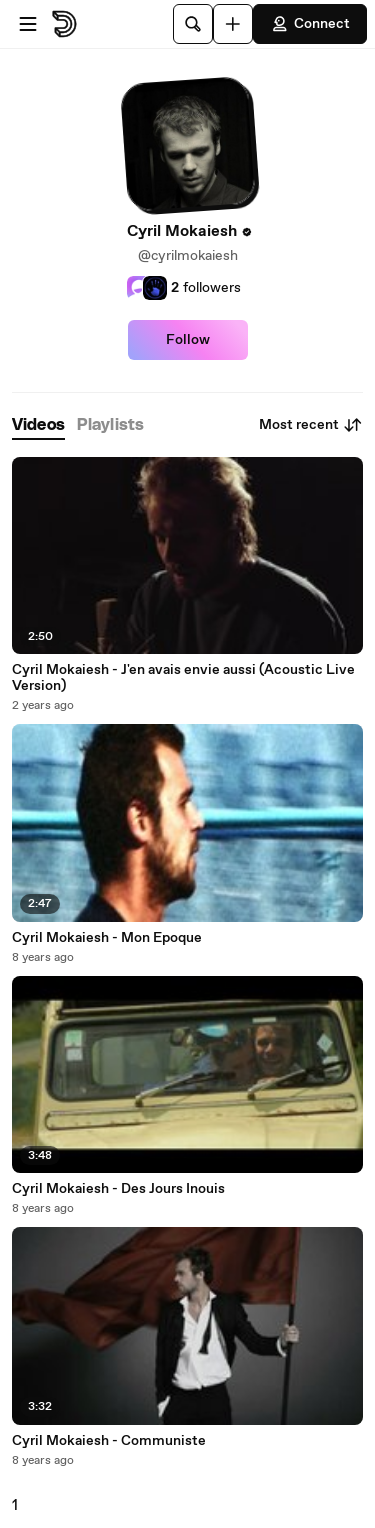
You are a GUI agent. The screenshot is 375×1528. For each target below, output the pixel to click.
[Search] (193, 24)
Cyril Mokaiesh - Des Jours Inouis (118, 1189)
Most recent (311, 425)
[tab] (38, 425)
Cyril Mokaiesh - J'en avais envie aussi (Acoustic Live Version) (183, 678)
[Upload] (233, 24)
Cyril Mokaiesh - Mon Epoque (107, 938)
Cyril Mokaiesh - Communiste (109, 1441)
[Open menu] (28, 24)
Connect (310, 24)
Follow (188, 340)
